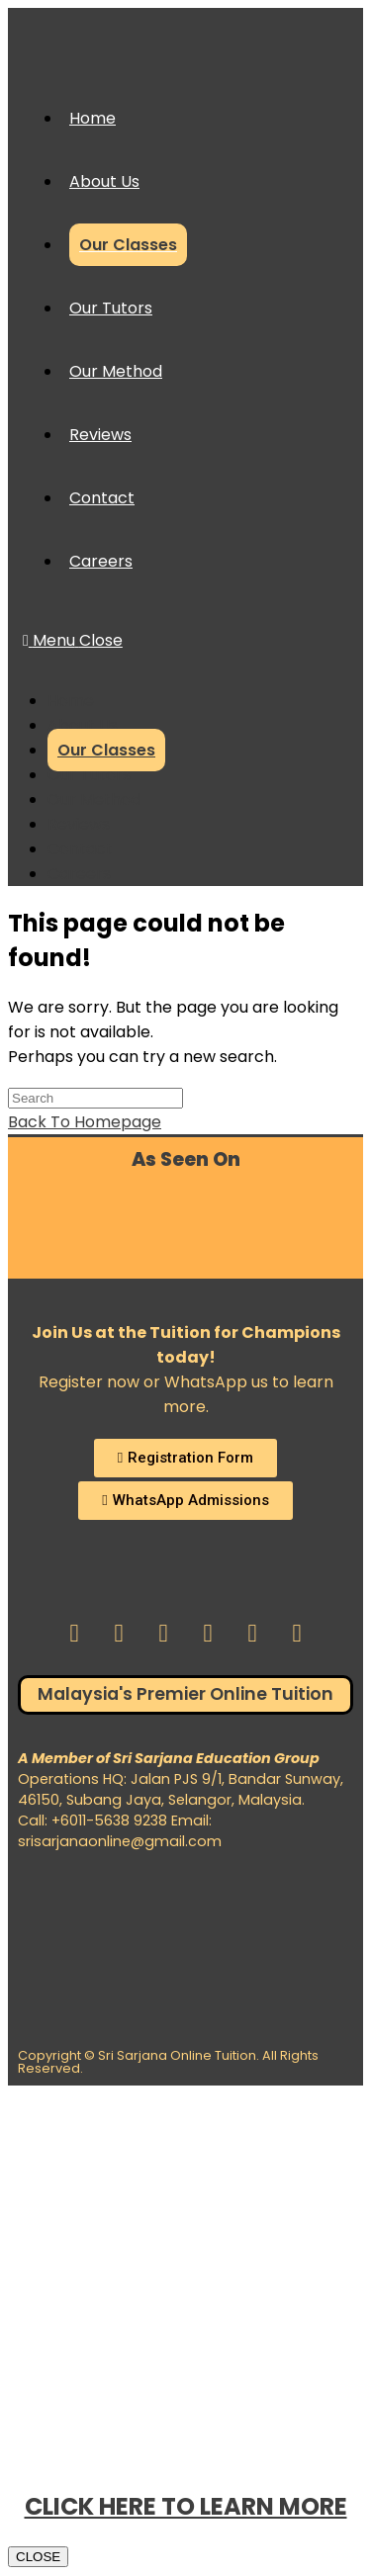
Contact (80, 849)
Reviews (78, 824)
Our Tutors (89, 774)
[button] (185, 1458)
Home (70, 700)
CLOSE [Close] (38, 2556)
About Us (82, 725)
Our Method (93, 799)
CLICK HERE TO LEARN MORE (186, 2506)
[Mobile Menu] (73, 640)
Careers (79, 873)
